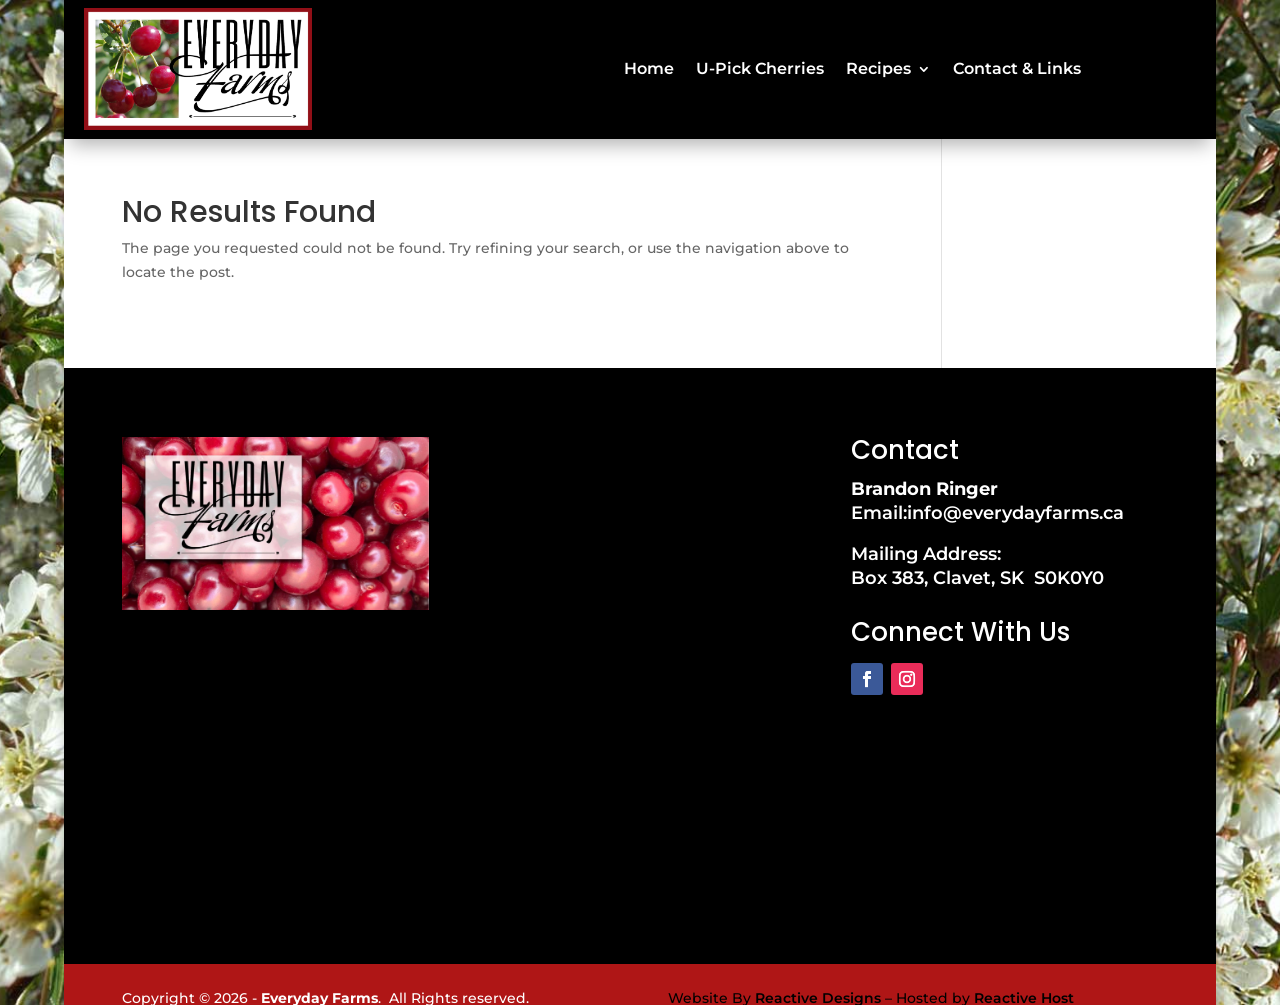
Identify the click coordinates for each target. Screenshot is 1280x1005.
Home (649, 54)
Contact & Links (1017, 54)
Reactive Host (1024, 969)
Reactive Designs (818, 969)
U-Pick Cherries (760, 54)
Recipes (878, 54)
